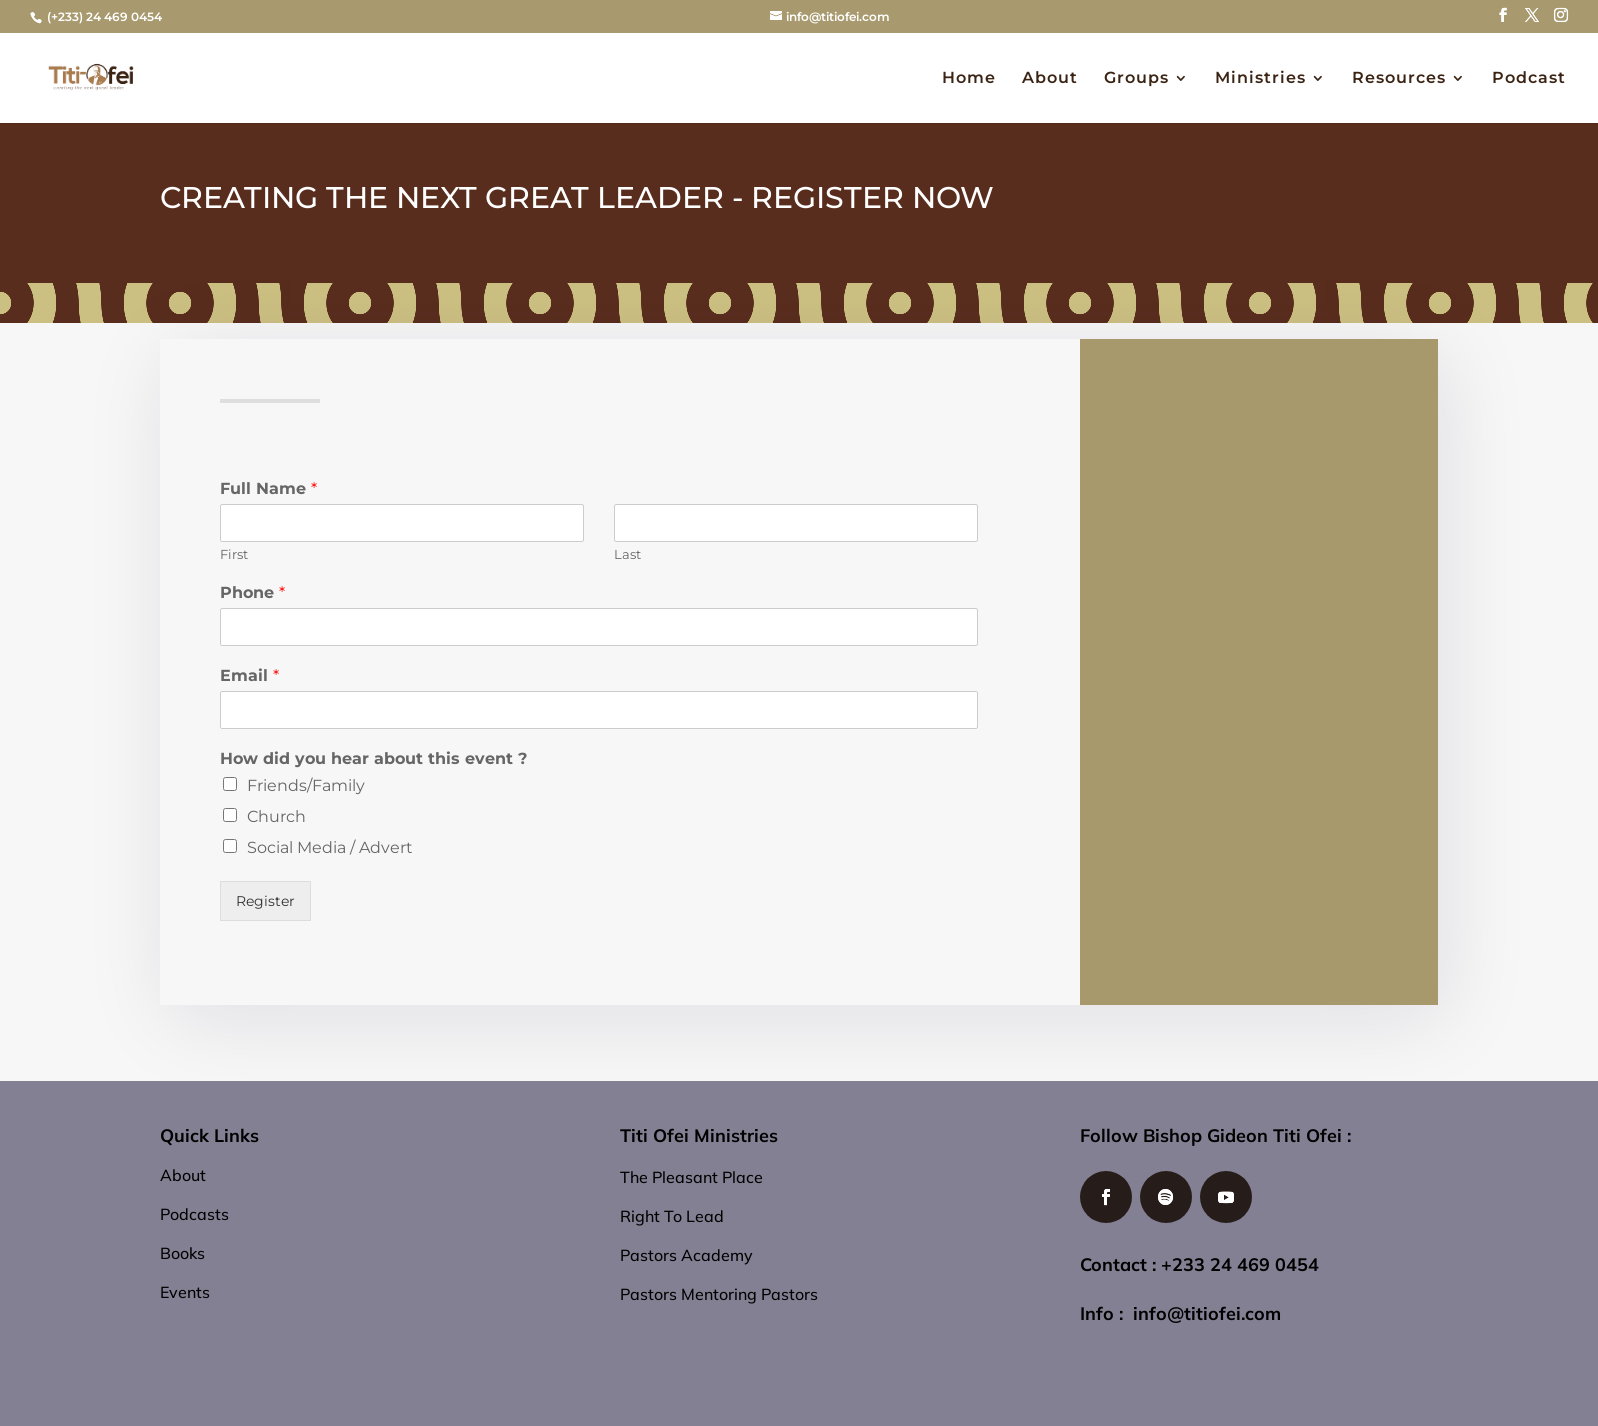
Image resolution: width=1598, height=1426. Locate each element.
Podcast (1529, 79)
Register (265, 901)
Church (276, 816)
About (1050, 79)
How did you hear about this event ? (373, 758)
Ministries (1260, 79)
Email (249, 675)
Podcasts (194, 1214)
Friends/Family (306, 785)
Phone (252, 592)
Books (182, 1253)
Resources (1399, 79)
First (234, 554)
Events (185, 1292)
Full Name (268, 488)
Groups (1136, 79)
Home (969, 79)
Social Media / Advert (330, 847)
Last (627, 554)
